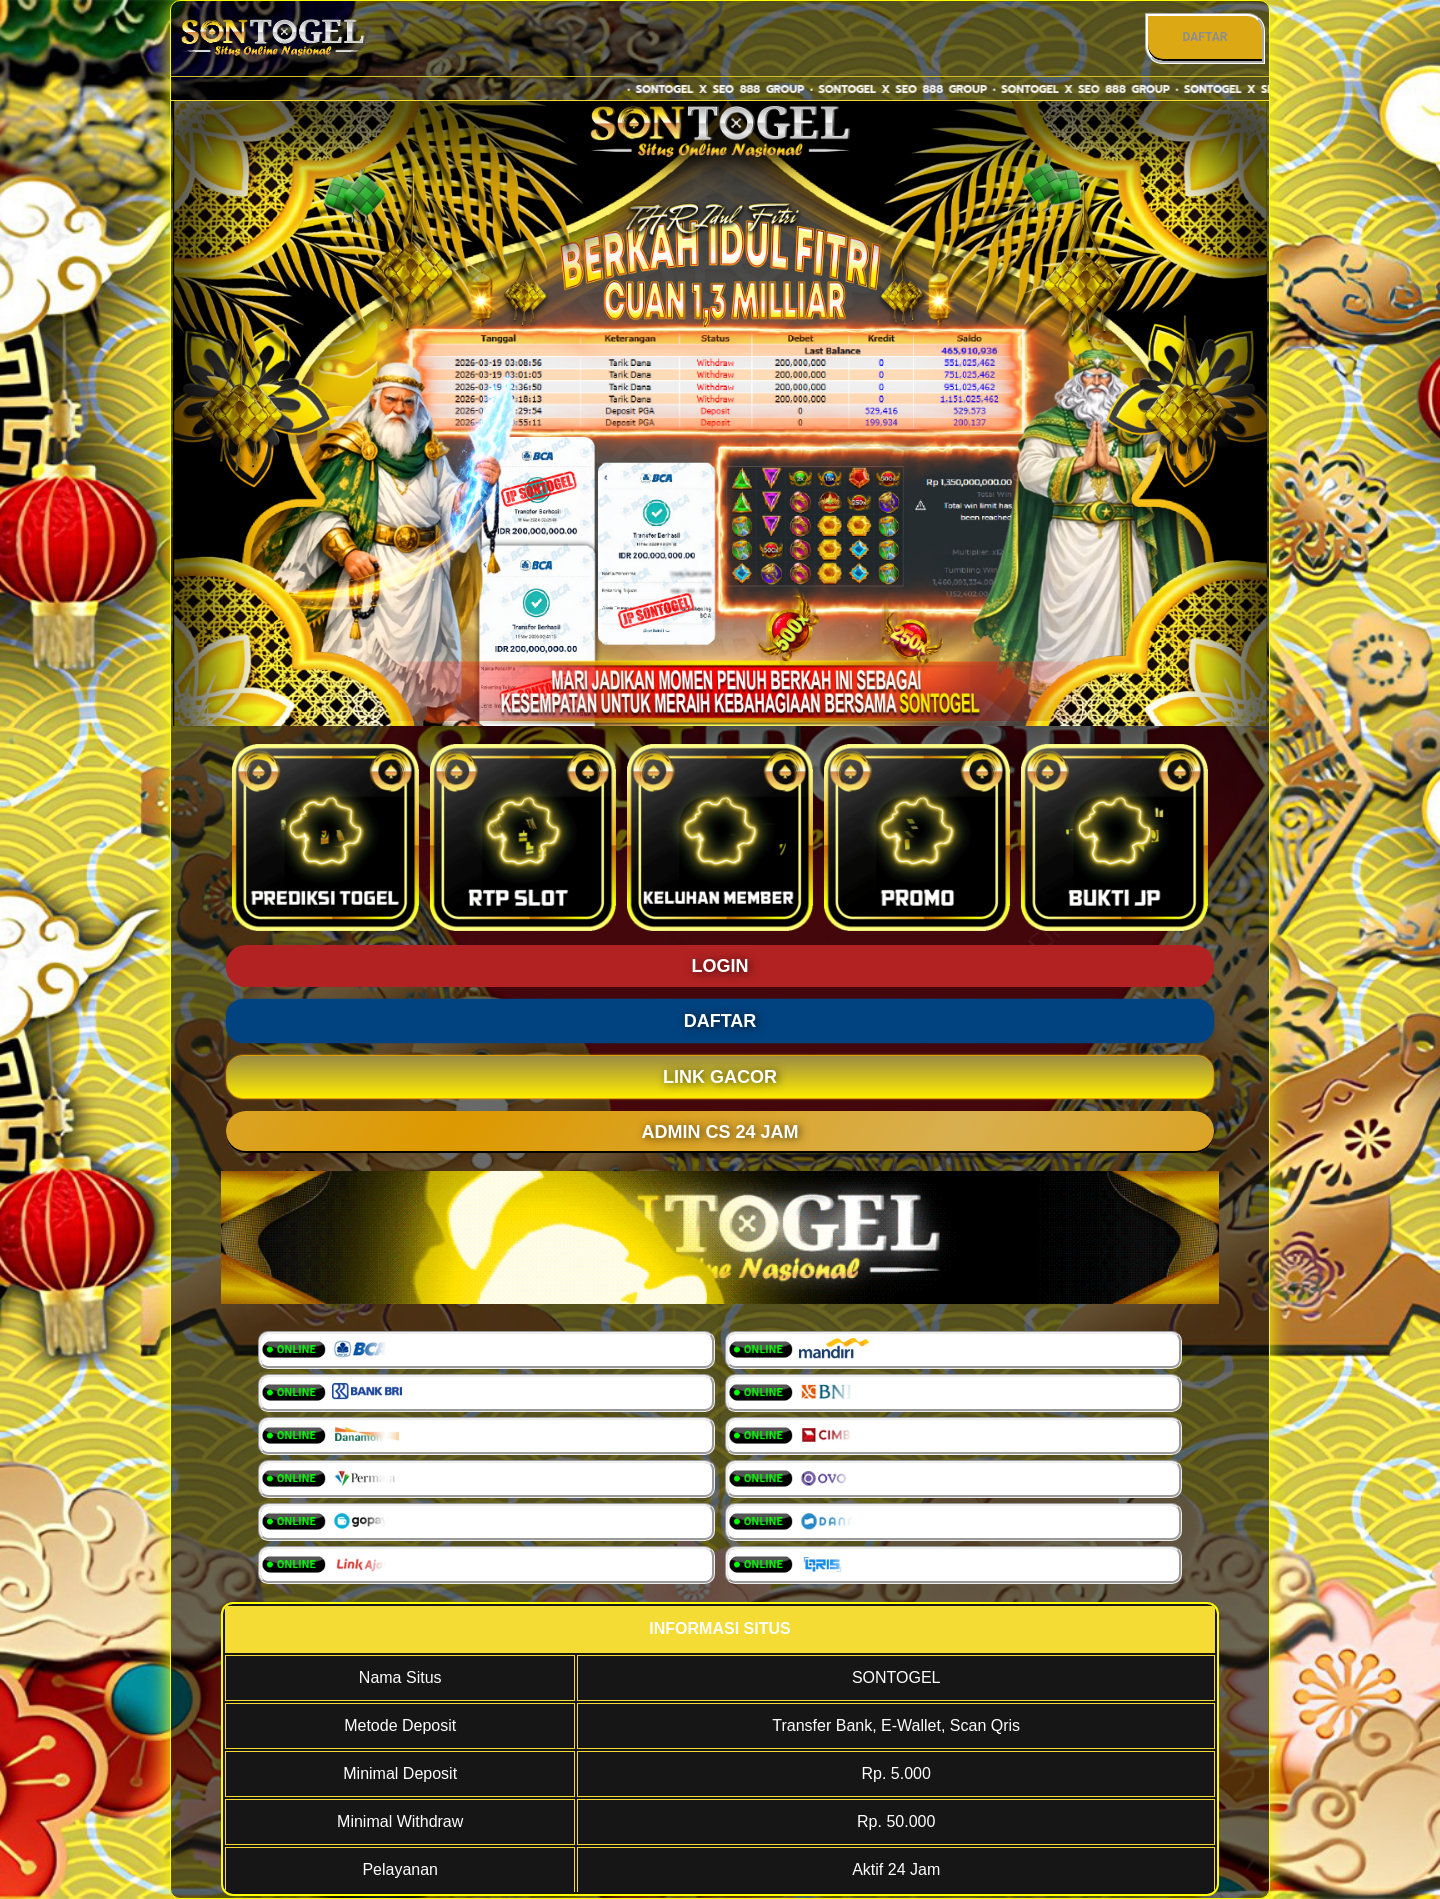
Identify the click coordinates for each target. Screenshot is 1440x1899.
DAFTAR (1204, 37)
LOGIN (720, 966)
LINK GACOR (720, 1077)
